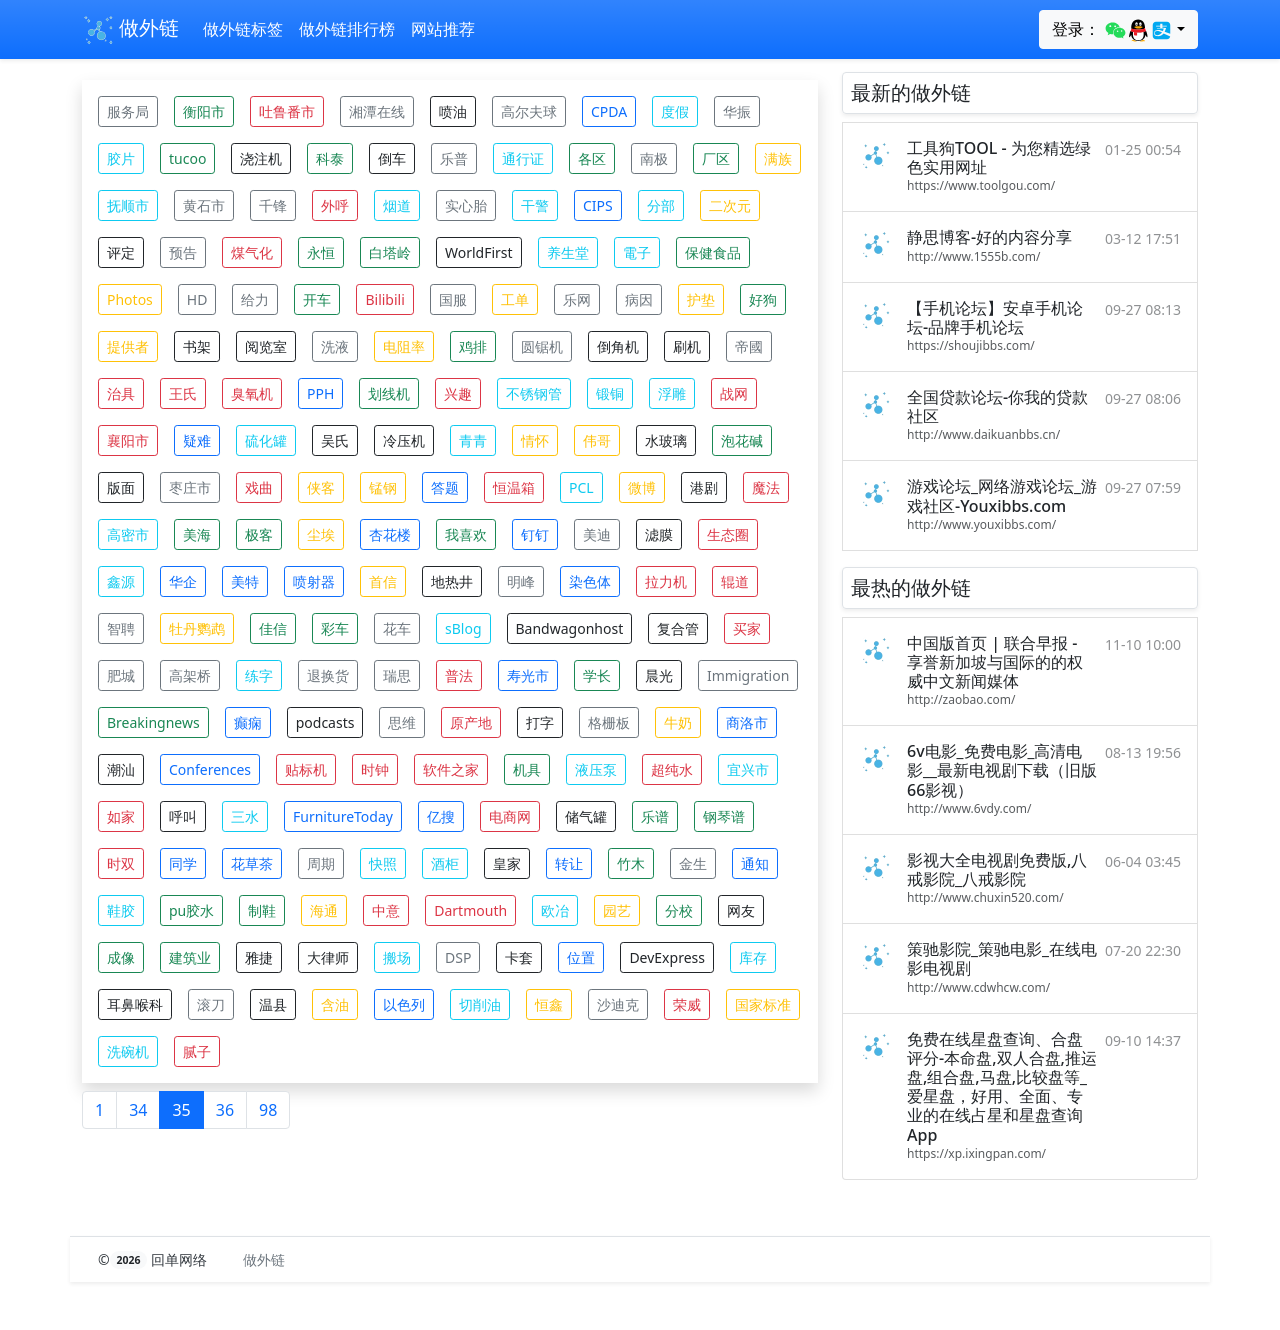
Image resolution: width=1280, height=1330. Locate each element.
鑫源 (121, 581)
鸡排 (473, 346)
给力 (255, 299)
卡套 (519, 957)
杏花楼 (390, 534)
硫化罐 (266, 440)
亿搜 (441, 816)
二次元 (730, 205)
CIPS (598, 205)
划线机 (389, 393)
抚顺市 (128, 205)
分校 (679, 910)
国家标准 (763, 1004)
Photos (130, 299)
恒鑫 (549, 1004)
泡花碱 (742, 440)
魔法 (766, 487)
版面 (121, 487)
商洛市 (747, 722)
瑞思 (397, 675)
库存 (753, 957)
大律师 (328, 957)
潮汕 (121, 769)
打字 (540, 722)
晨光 (659, 675)
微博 (642, 487)
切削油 (480, 1004)
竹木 (631, 863)
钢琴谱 (724, 816)
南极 (654, 158)
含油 (335, 1004)
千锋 (273, 205)
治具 (121, 393)
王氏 (183, 393)
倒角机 (618, 346)
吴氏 (335, 440)
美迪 (597, 534)
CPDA (609, 111)
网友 (741, 910)
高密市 (128, 534)
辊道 (735, 581)
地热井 (452, 581)
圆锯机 (542, 346)
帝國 (749, 346)
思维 (402, 722)
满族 (778, 158)
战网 (734, 393)
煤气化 (252, 252)
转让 (569, 863)
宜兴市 (748, 769)
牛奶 (678, 722)
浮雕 (672, 393)
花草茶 (252, 863)
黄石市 (204, 205)
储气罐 (586, 816)
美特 (245, 581)
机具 (527, 769)
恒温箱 (514, 487)
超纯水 (672, 769)
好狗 (763, 299)
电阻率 (404, 346)
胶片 (121, 158)
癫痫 (248, 722)
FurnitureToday (343, 816)
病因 (639, 299)
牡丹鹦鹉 (197, 628)
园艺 (617, 910)
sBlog (463, 628)
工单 (515, 299)
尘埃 (321, 534)
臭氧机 (252, 393)
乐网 (577, 299)
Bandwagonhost (570, 628)
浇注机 (261, 158)
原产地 (471, 722)
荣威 (687, 1004)
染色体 (590, 581)
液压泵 (596, 769)
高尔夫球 (529, 111)
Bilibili (384, 299)
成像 (121, 957)
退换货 (328, 675)
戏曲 (259, 487)
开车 (317, 299)
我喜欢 (466, 534)
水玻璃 (666, 440)
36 (225, 1110)
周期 (321, 863)
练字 (259, 675)
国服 (453, 299)
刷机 (687, 346)
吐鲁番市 (287, 111)
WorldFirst (479, 252)
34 (138, 1110)
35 (181, 1110)
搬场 (397, 957)
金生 (693, 863)
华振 (737, 111)
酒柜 (445, 863)
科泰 (330, 158)
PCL (581, 487)
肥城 (121, 675)
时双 (121, 863)
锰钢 (383, 487)
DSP (458, 957)
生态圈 (728, 534)
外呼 (335, 205)
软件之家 (451, 769)
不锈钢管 (534, 393)
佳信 (273, 628)
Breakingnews (153, 722)
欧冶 (555, 910)
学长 (597, 675)
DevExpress (667, 957)
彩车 (335, 628)
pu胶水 (191, 910)
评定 (121, 252)
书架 (197, 346)
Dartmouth (470, 910)
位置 (581, 957)
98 (268, 1110)
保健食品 (713, 252)
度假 (675, 111)
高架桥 (190, 675)
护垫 (701, 299)
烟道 (397, 205)
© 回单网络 (154, 1259)
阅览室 (266, 346)
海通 (324, 910)
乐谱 (655, 816)
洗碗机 (128, 1051)
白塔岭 (390, 252)
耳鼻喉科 (135, 1004)
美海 (197, 534)
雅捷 (259, 957)
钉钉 (535, 534)
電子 (637, 252)
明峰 (521, 581)
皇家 (507, 863)
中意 (386, 910)
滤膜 (659, 534)
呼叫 (183, 816)
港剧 (704, 487)
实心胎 (466, 205)
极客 (259, 534)
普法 (459, 675)
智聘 (121, 628)
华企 (183, 581)
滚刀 (211, 1004)
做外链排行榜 (347, 29)
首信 (383, 581)
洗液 (335, 346)
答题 (445, 487)
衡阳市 (204, 111)
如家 (121, 816)
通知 (755, 863)
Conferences (210, 769)
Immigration (748, 675)
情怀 (535, 440)
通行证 (523, 158)
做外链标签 (243, 29)
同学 (183, 863)
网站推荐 (443, 29)
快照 (383, 863)
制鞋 (262, 910)
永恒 (321, 252)
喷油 (453, 111)
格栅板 (609, 722)
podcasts (325, 722)
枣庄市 (190, 487)
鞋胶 (121, 910)
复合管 (678, 628)
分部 (661, 205)
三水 (245, 816)
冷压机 (404, 440)
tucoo (187, 158)
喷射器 (314, 581)
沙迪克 (618, 1004)
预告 (183, 252)
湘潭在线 (377, 111)
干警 (535, 205)
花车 (397, 628)
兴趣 (458, 393)
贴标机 (306, 769)
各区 (592, 158)
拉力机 (666, 581)
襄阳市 (128, 440)
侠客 (321, 487)
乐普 (454, 158)
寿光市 (528, 675)
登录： (1112, 30)
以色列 (404, 1004)
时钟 (375, 769)
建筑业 (190, 957)
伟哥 (597, 440)
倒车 (392, 158)
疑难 (197, 440)
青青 (473, 440)
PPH (320, 393)
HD (197, 299)
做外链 (130, 30)
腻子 (197, 1051)
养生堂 (568, 252)
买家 (747, 628)
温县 (273, 1004)
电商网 (510, 816)
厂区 (716, 158)
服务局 (128, 111)
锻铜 (610, 393)
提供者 (128, 346)
